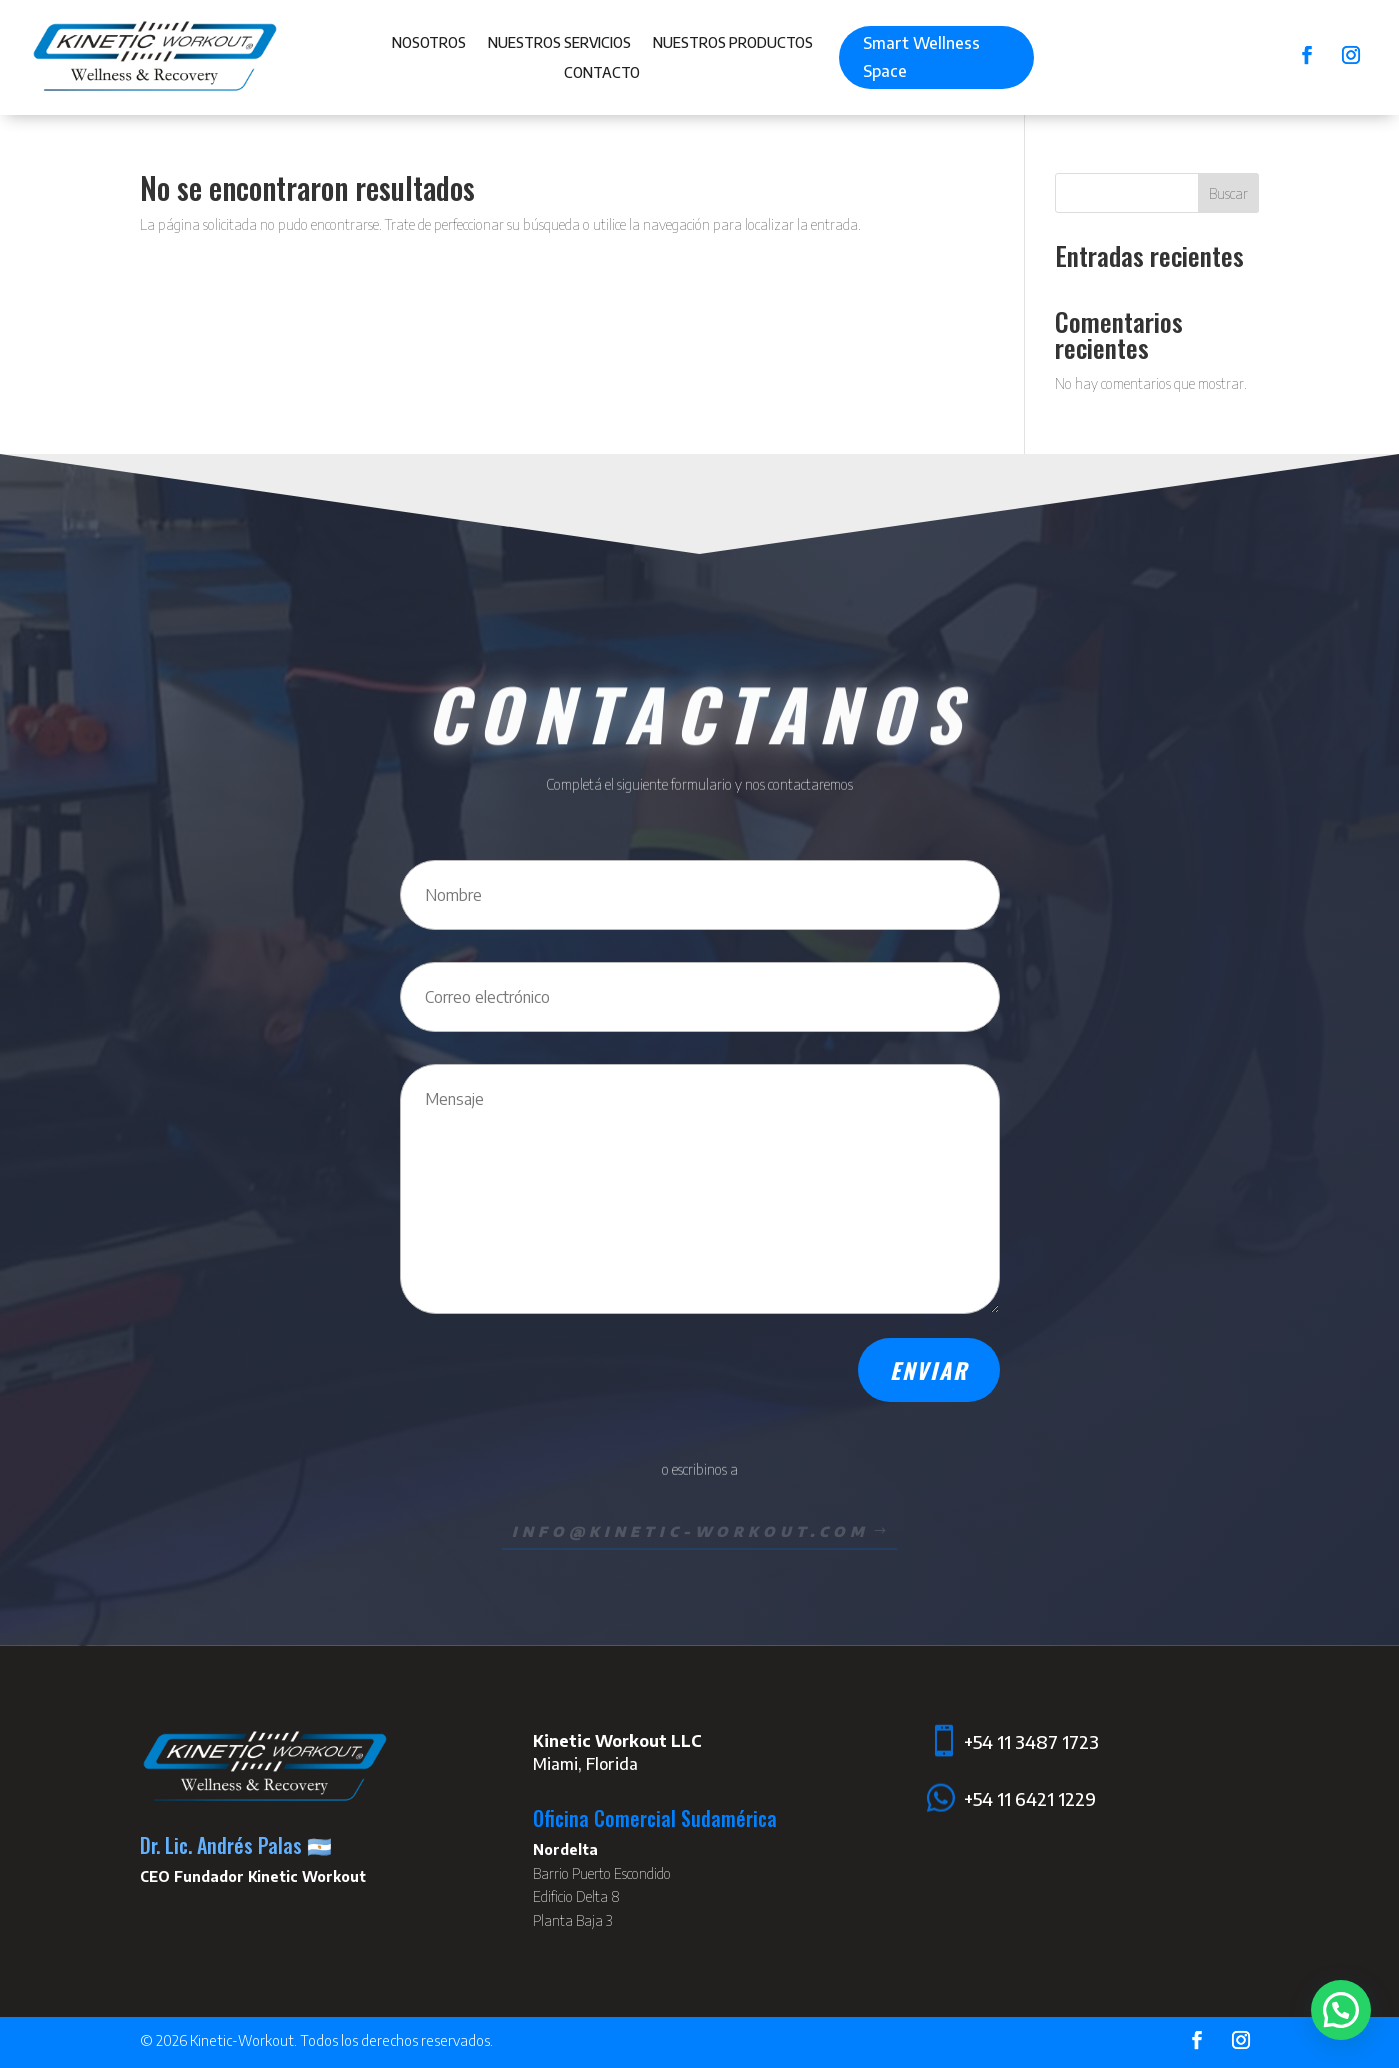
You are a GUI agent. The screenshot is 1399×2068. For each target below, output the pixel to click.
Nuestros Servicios (559, 43)
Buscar (1228, 193)
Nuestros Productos (733, 43)
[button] (1341, 2010)
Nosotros (429, 43)
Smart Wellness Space (921, 56)
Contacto (602, 73)
